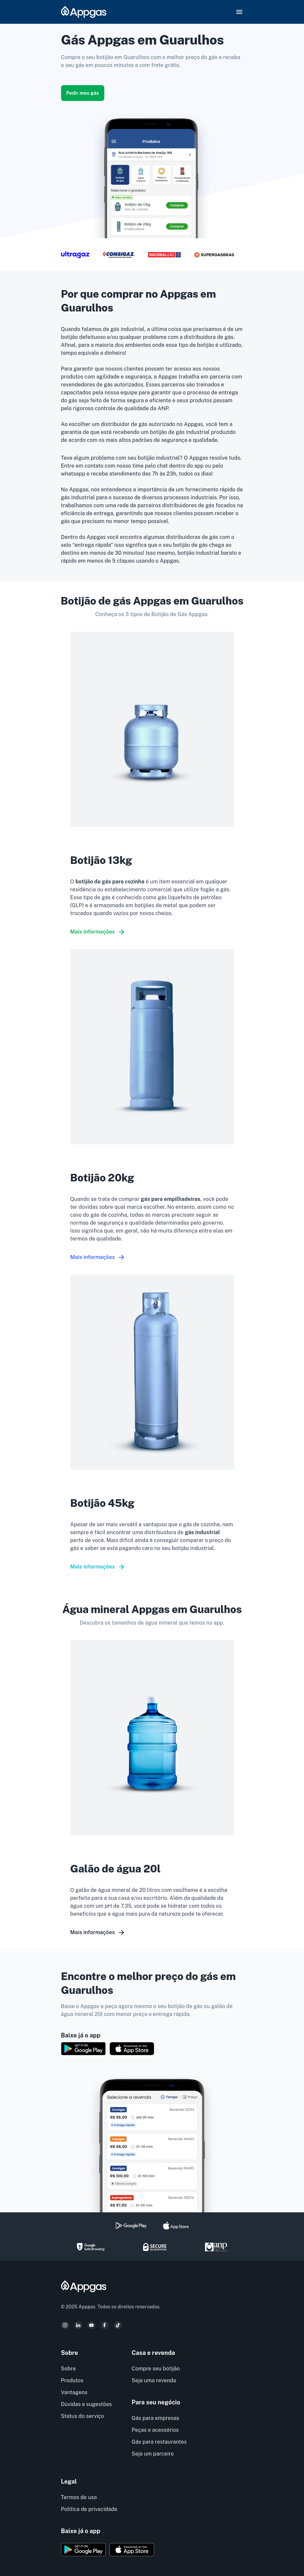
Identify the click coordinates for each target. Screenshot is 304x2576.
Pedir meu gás (82, 93)
